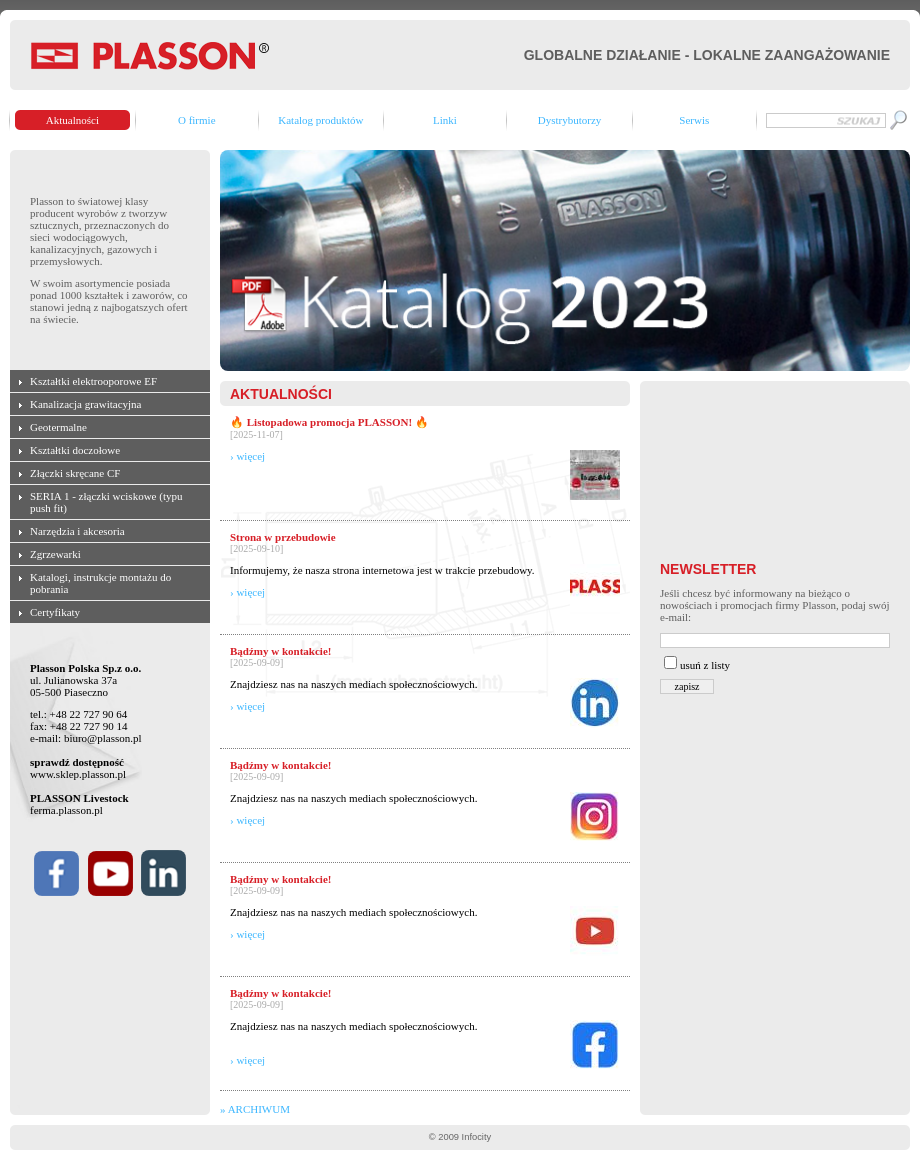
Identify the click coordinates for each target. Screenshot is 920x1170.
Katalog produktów (320, 120)
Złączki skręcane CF (75, 473)
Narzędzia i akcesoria (77, 531)
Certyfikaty (55, 612)
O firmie (197, 120)
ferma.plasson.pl (66, 810)
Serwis (694, 120)
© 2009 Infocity (460, 1137)
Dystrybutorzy (570, 120)
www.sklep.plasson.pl (78, 774)
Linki (445, 120)
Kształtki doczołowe (75, 450)
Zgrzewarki (55, 554)
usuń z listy (705, 665)
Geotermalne (58, 427)
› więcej (247, 456)
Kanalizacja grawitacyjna (85, 404)
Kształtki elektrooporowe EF (93, 381)
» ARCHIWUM (255, 1109)
